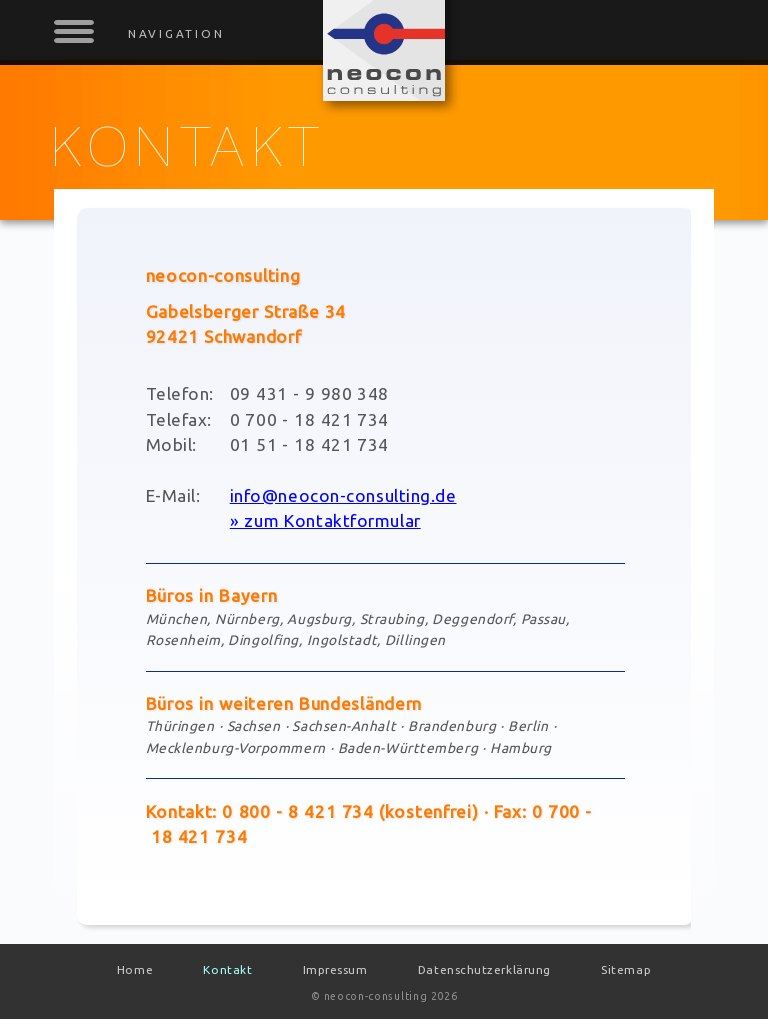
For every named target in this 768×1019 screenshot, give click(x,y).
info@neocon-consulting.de (343, 495)
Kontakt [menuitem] (227, 969)
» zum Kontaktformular (325, 520)
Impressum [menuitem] (335, 969)
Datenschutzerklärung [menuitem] (484, 969)
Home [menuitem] (135, 969)
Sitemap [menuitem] (626, 969)
